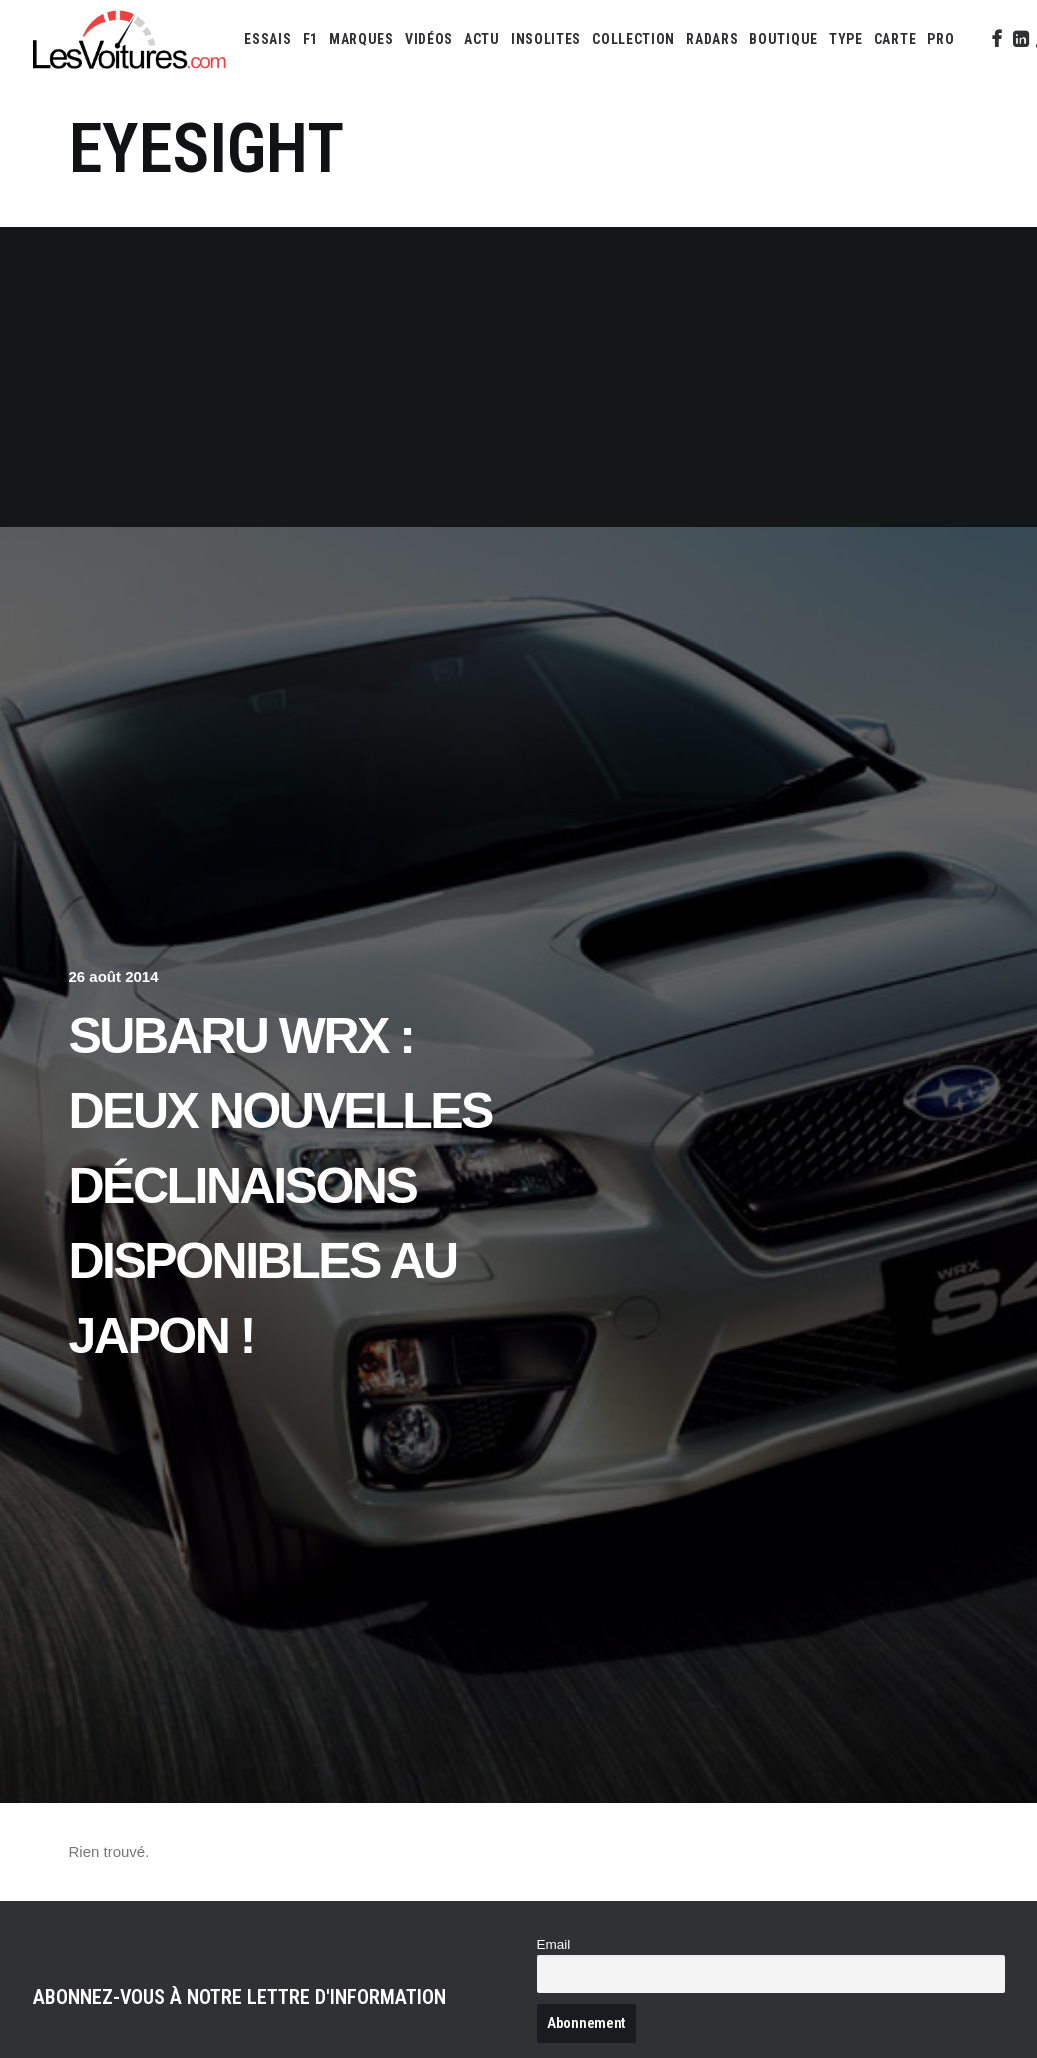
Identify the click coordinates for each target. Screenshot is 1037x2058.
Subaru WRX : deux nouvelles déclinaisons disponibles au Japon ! (280, 1186)
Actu (482, 39)
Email (554, 1944)
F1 (310, 39)
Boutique (783, 39)
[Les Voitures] (130, 39)
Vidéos (429, 39)
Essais (267, 39)
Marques (361, 39)
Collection (633, 39)
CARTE (895, 39)
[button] (995, 39)
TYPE (846, 39)
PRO (940, 39)
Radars (712, 39)
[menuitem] (267, 39)
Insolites (546, 39)
